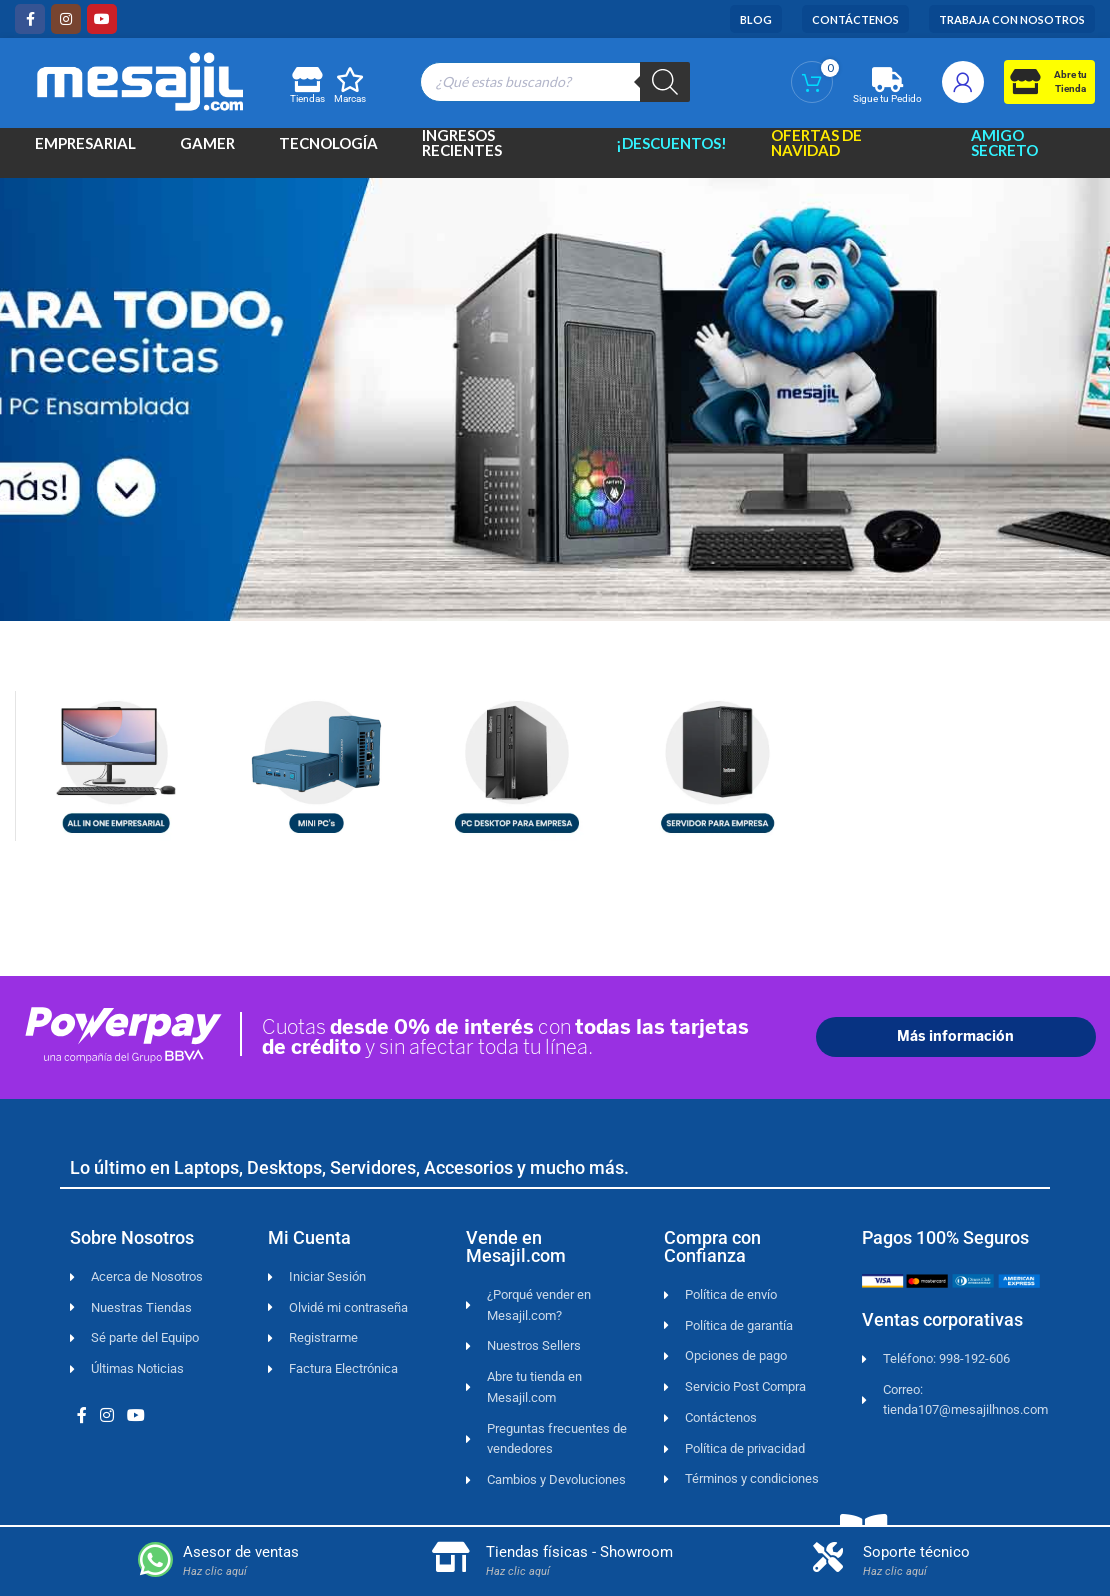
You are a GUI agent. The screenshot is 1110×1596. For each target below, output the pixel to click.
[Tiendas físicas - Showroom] (451, 1557)
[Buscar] (665, 82)
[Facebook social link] (30, 19)
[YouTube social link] (102, 19)
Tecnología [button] (328, 150)
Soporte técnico (916, 1552)
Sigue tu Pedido (887, 98)
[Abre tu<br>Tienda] (1024, 81)
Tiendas (307, 98)
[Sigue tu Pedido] (887, 79)
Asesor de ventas (241, 1552)
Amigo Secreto (1004, 151)
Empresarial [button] (85, 150)
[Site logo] (140, 79)
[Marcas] (350, 79)
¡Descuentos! (671, 150)
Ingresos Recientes (462, 151)
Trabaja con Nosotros (1012, 19)
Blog (756, 19)
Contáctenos (855, 19)
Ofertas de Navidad (816, 151)
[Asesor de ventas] (155, 1559)
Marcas (350, 98)
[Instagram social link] (66, 19)
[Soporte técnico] (828, 1557)
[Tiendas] (306, 79)
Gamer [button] (207, 150)
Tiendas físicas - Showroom (579, 1552)
